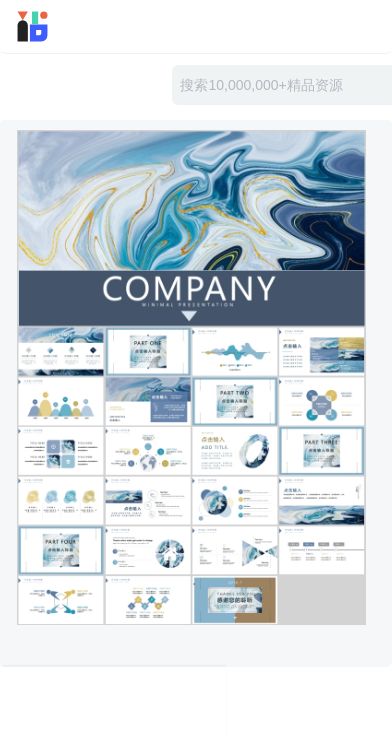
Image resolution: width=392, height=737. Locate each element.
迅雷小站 (60, 26)
